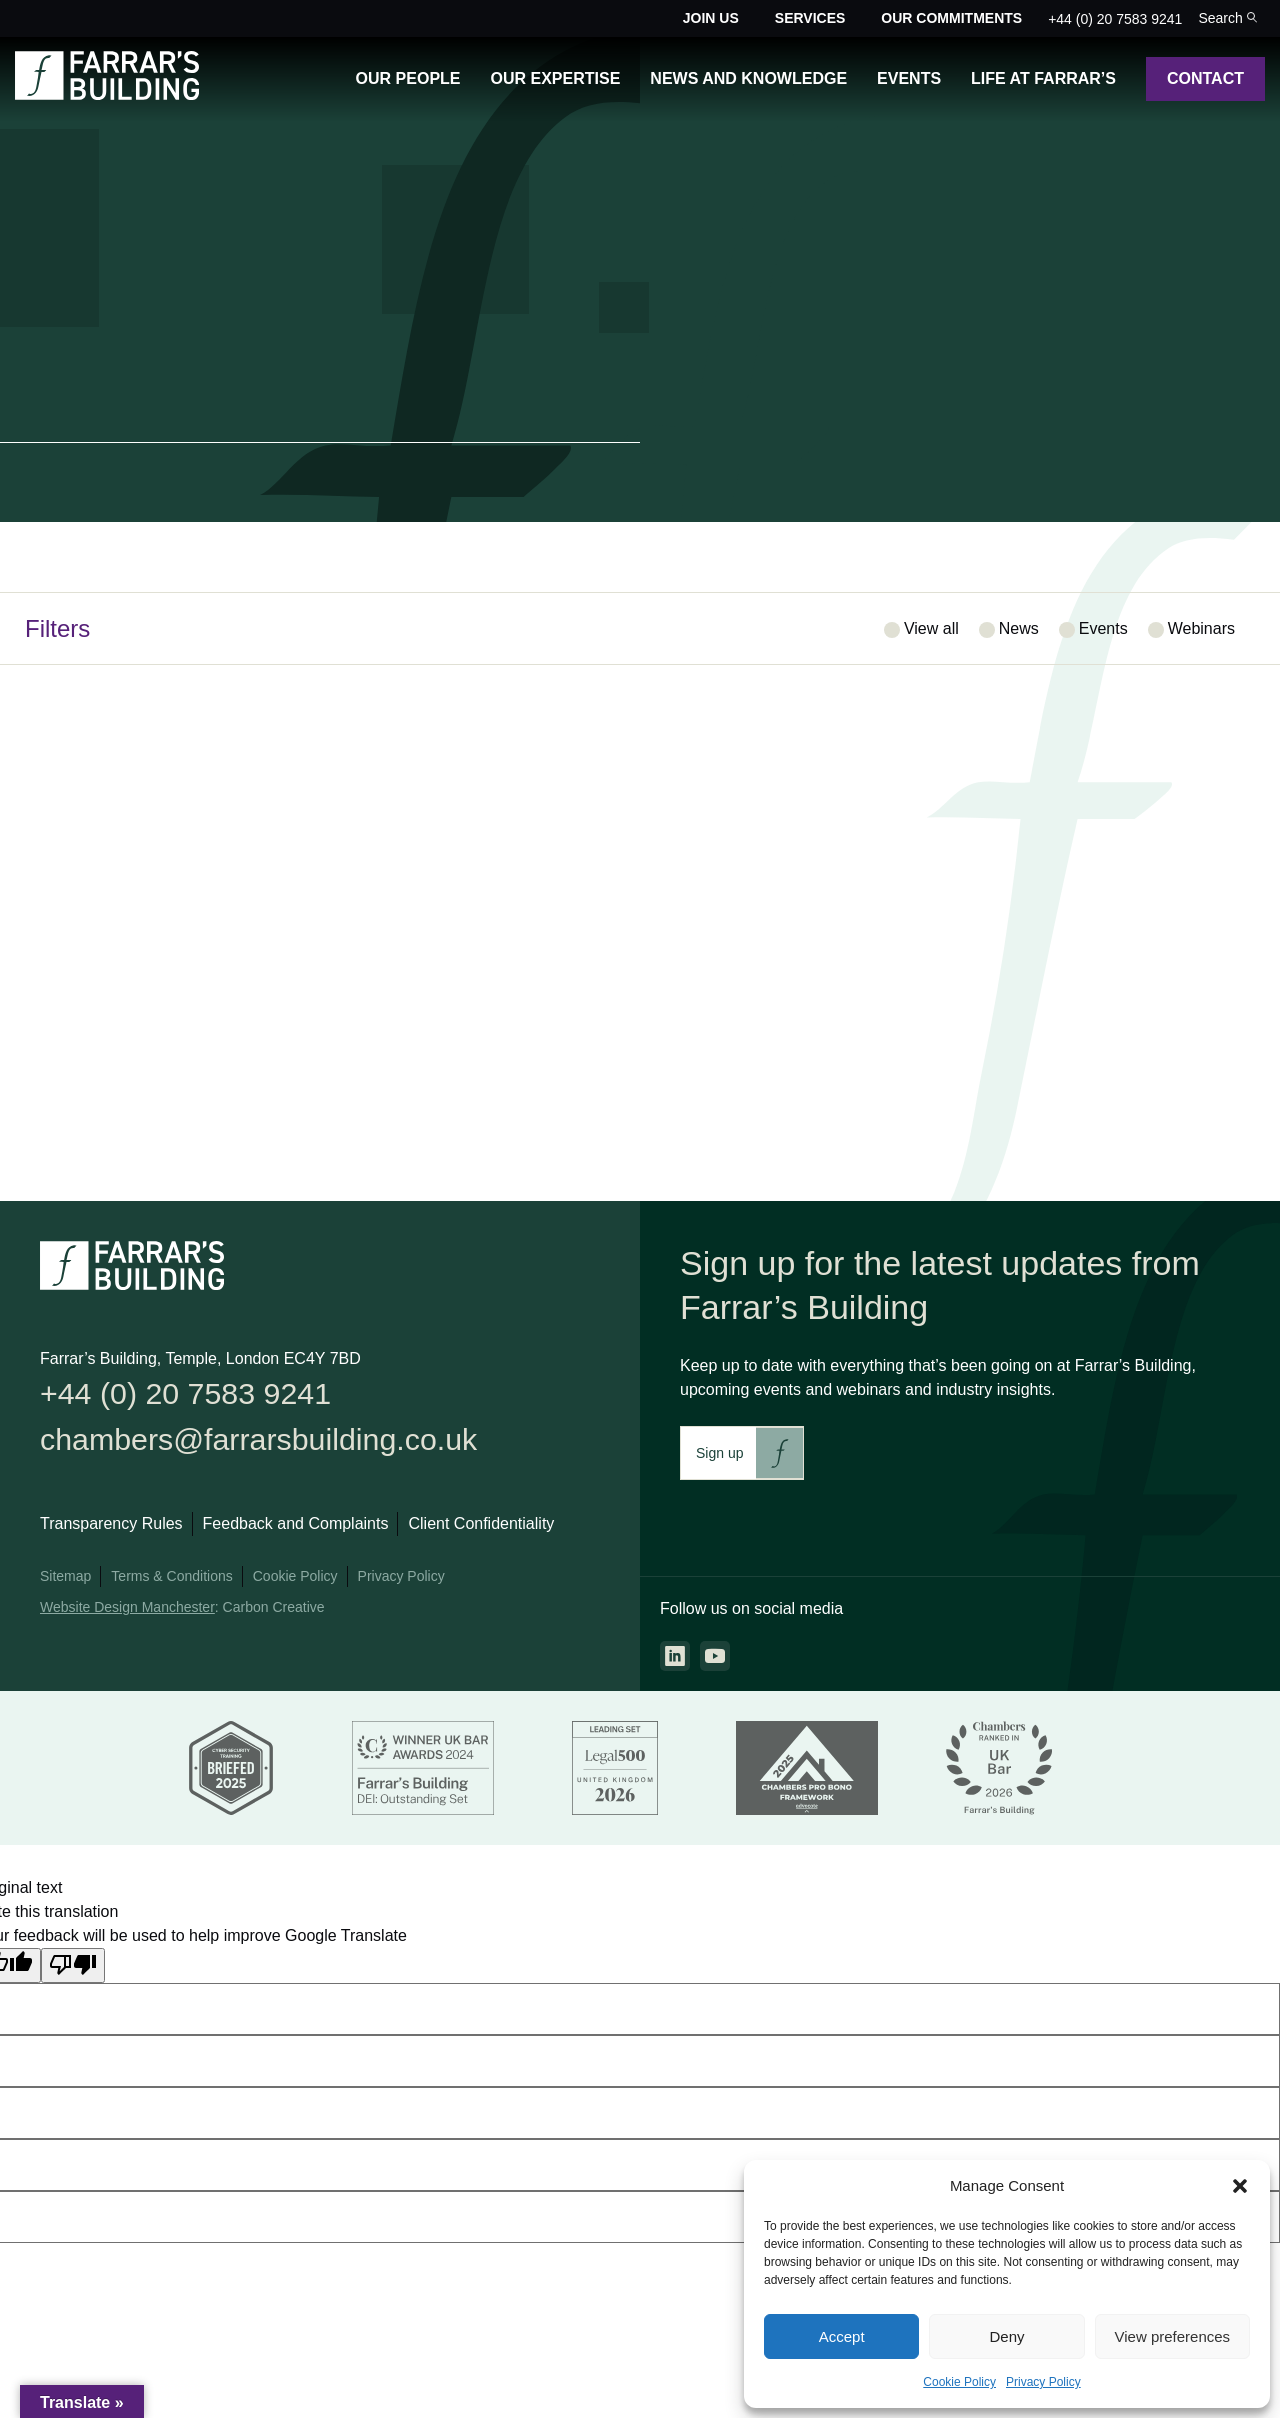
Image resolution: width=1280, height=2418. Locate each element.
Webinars (1201, 628)
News (1019, 628)
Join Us (711, 18)
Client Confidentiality (481, 1534)
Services (810, 18)
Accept (842, 2336)
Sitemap (65, 1587)
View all (931, 628)
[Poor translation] (73, 1974)
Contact (1205, 78)
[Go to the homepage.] (107, 94)
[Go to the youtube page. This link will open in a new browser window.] (715, 1656)
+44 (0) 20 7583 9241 (1115, 19)
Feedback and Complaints (296, 1534)
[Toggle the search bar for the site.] (1227, 18)
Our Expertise (556, 78)
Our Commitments (951, 18)
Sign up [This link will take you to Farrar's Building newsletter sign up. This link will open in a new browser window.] (719, 1453)
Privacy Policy (1043, 2382)
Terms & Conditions (171, 1587)
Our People (408, 78)
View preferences (1173, 2336)
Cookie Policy (959, 2382)
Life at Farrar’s (1043, 78)
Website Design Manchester (127, 1618)
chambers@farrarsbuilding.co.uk (285, 1447)
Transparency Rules (111, 1534)
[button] (1240, 2186)
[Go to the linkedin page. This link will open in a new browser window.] (675, 1656)
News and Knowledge (748, 78)
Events (909, 78)
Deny (1006, 2336)
